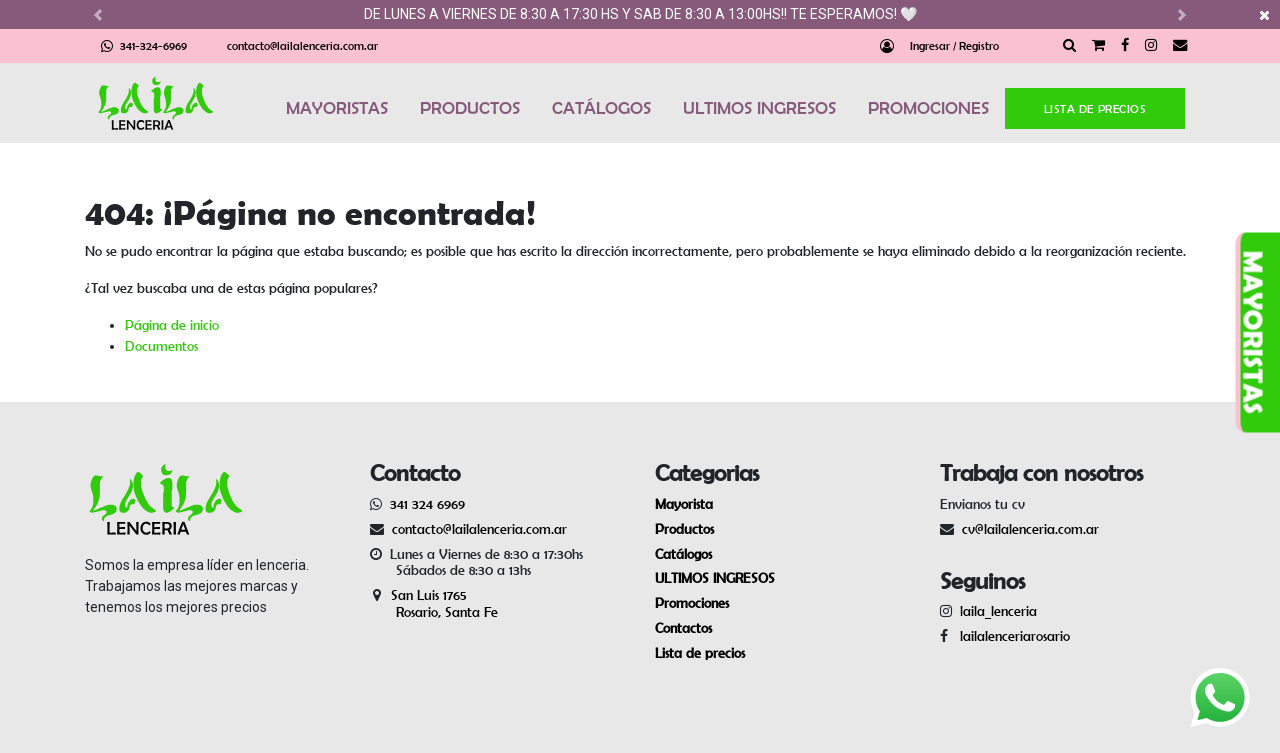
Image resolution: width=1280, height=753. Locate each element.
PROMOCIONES (928, 108)
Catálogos (683, 554)
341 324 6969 (427, 504)
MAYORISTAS (337, 108)
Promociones (692, 603)
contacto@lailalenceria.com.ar (302, 45)
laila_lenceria (998, 611)
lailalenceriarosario (1011, 636)
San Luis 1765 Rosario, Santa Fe (434, 603)
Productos (684, 529)
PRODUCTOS (470, 108)
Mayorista (684, 504)
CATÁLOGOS (601, 108)
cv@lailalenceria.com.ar (1030, 529)
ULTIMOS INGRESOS (759, 108)
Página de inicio (172, 325)
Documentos (161, 346)
